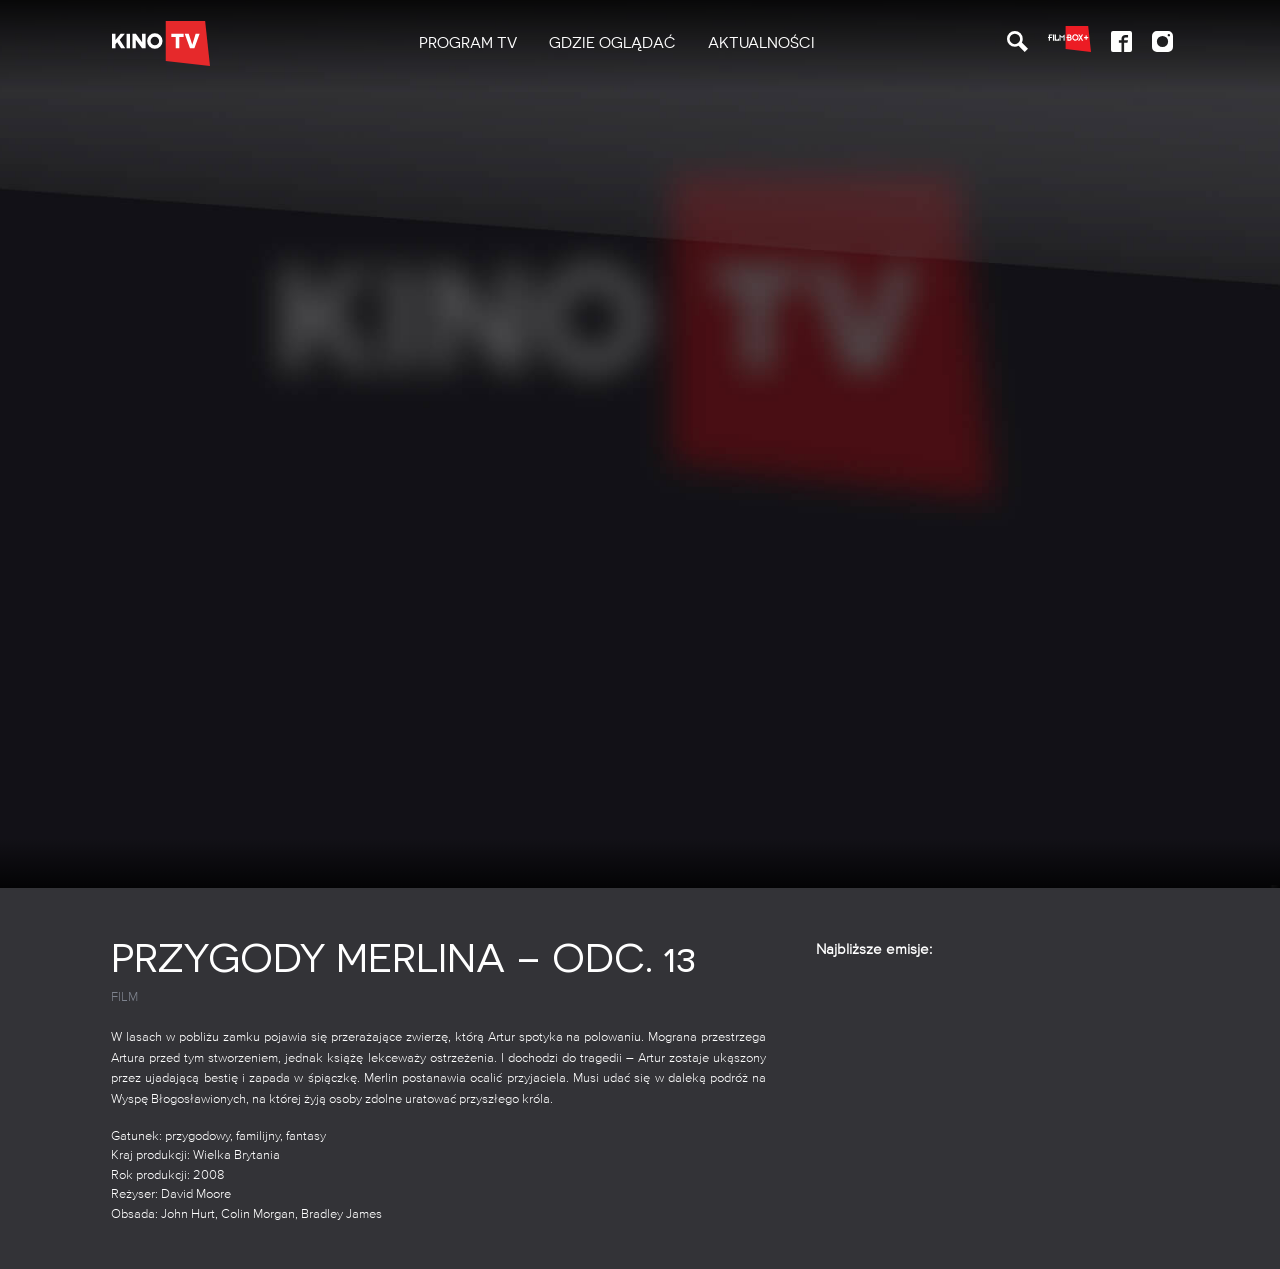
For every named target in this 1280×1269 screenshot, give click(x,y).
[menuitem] (468, 43)
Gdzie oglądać (612, 43)
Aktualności (761, 43)
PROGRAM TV (468, 43)
